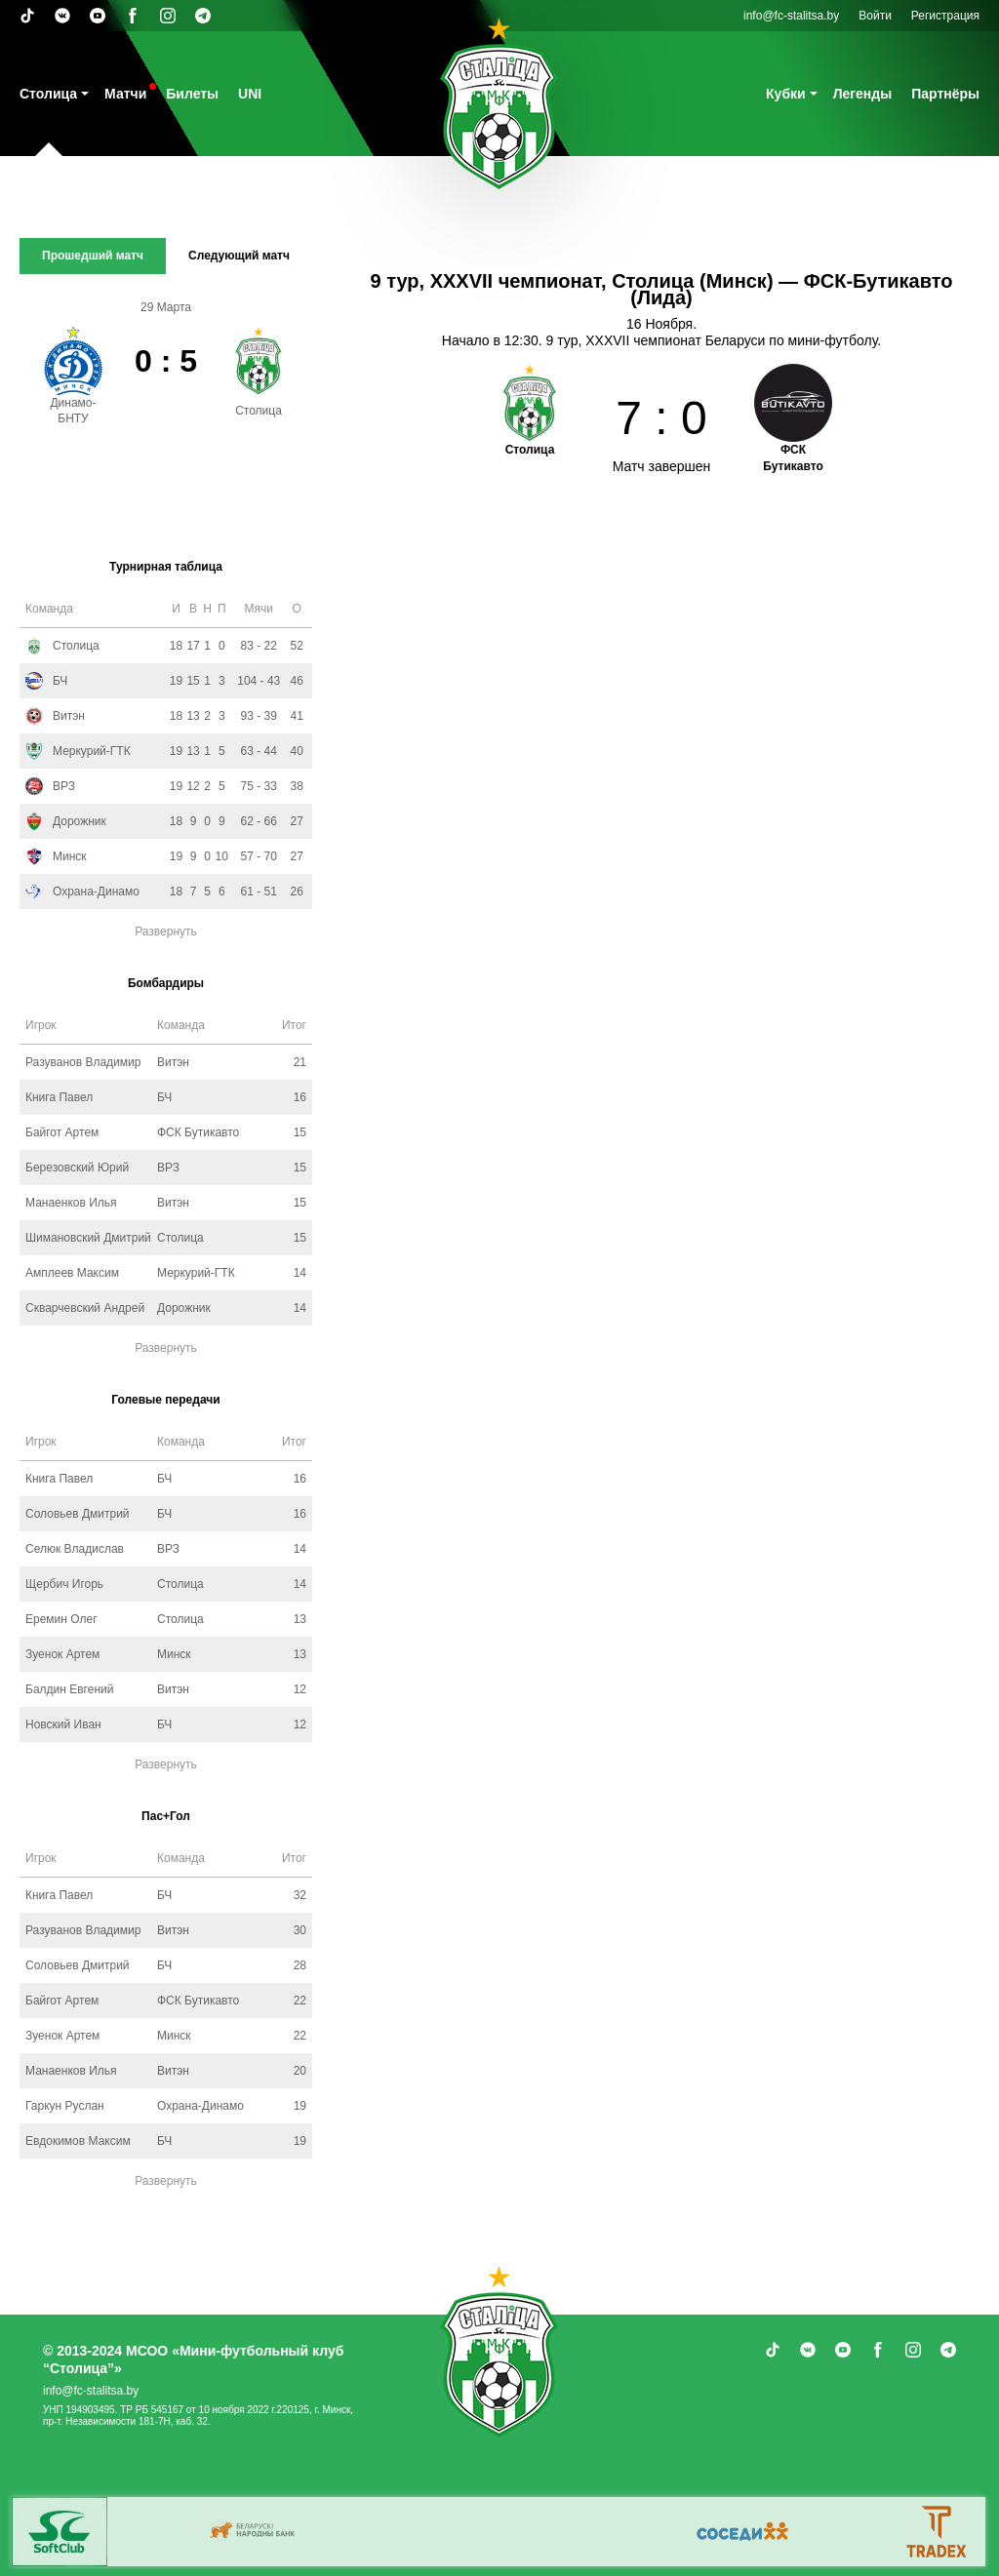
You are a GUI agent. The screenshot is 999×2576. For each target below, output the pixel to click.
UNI (249, 93)
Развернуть (166, 931)
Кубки (786, 93)
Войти (875, 15)
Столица (48, 93)
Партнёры (945, 93)
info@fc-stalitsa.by (791, 15)
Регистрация (945, 15)
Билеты (192, 93)
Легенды (863, 93)
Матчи (125, 93)
